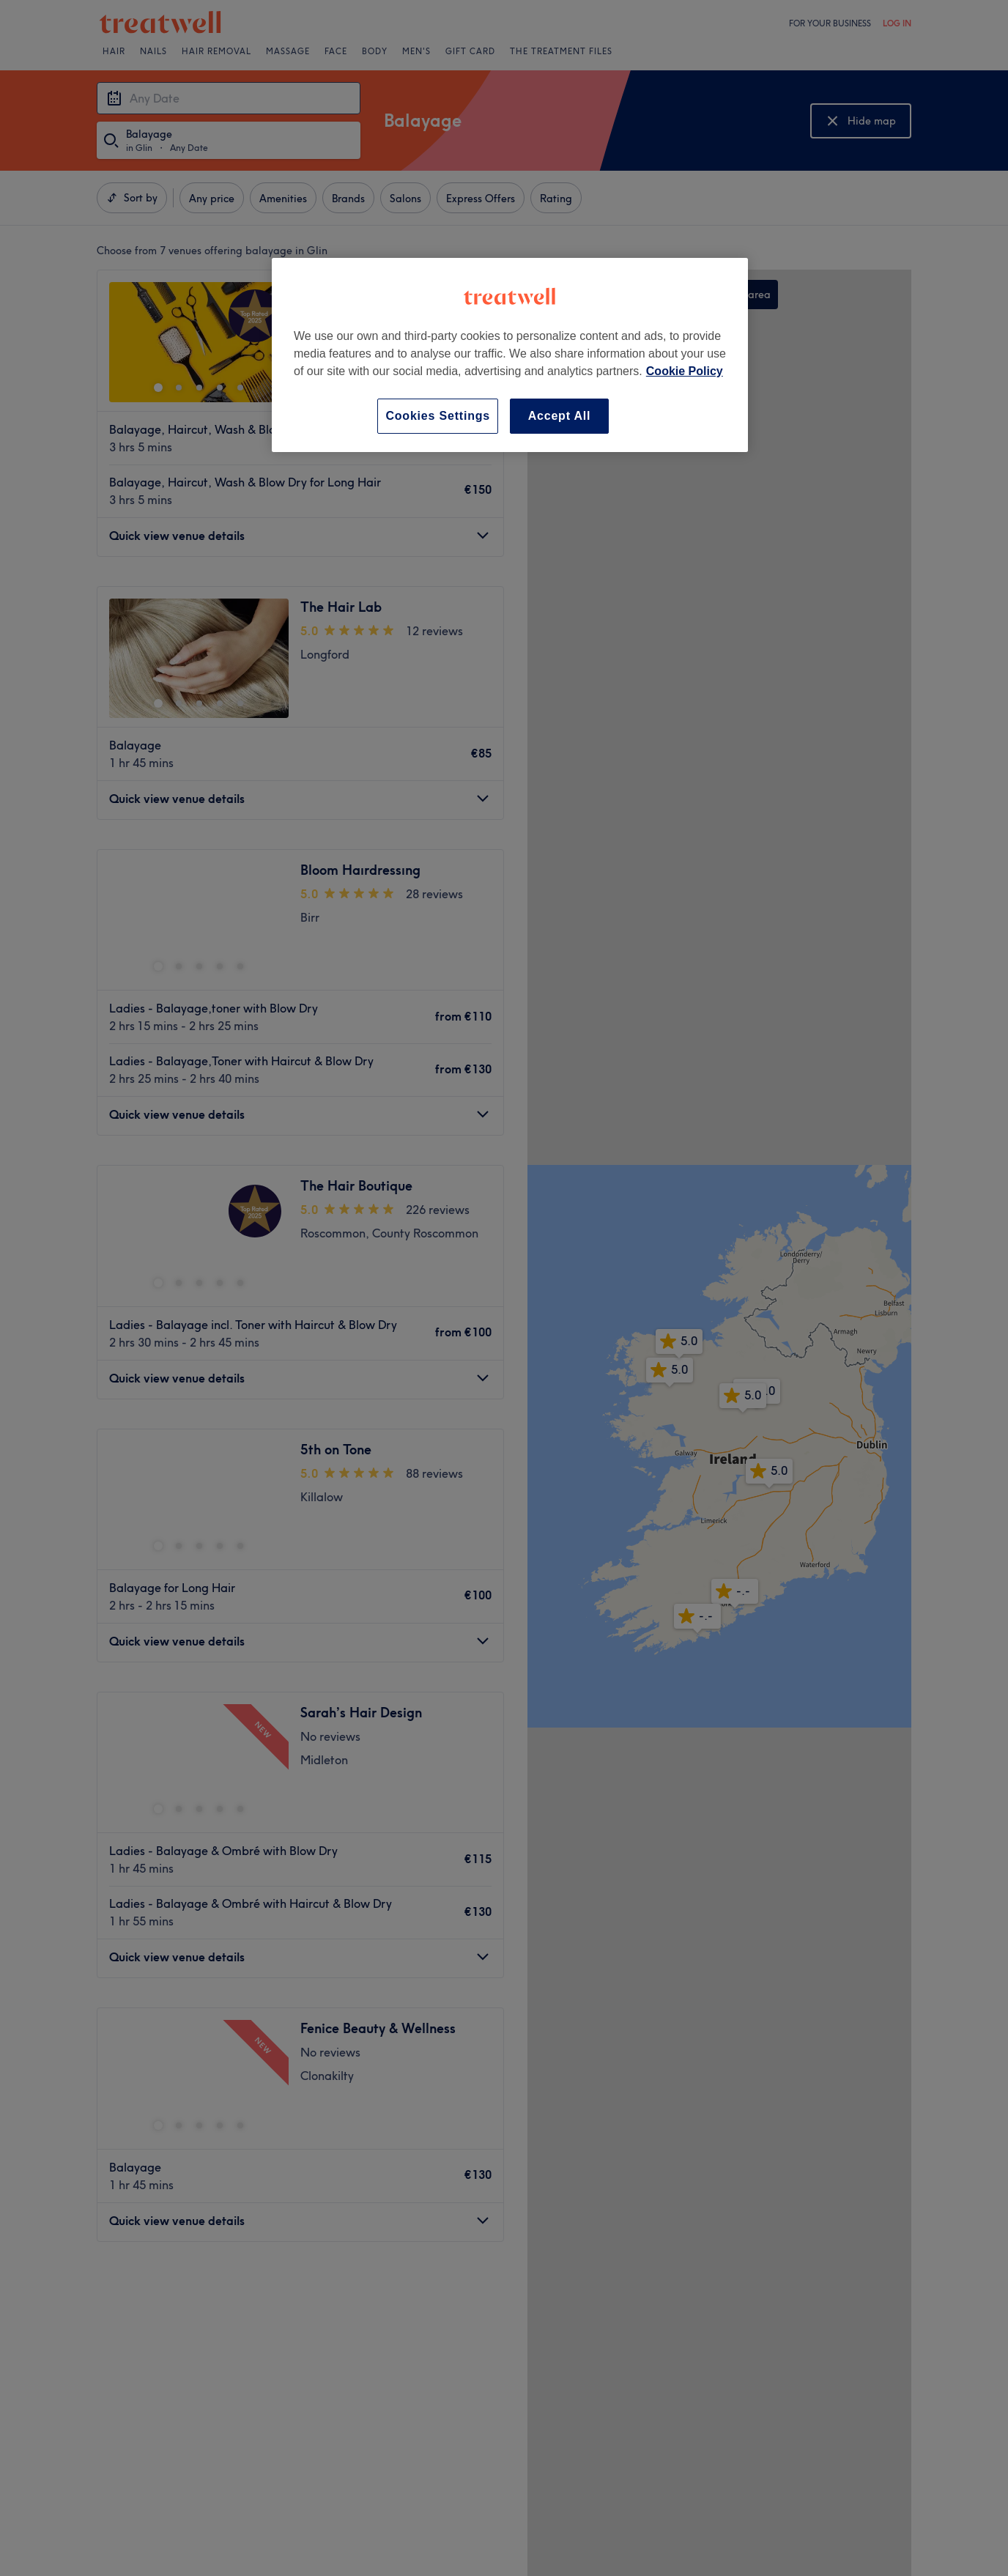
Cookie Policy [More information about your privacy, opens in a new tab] (684, 371)
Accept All (559, 416)
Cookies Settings (437, 416)
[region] (510, 355)
